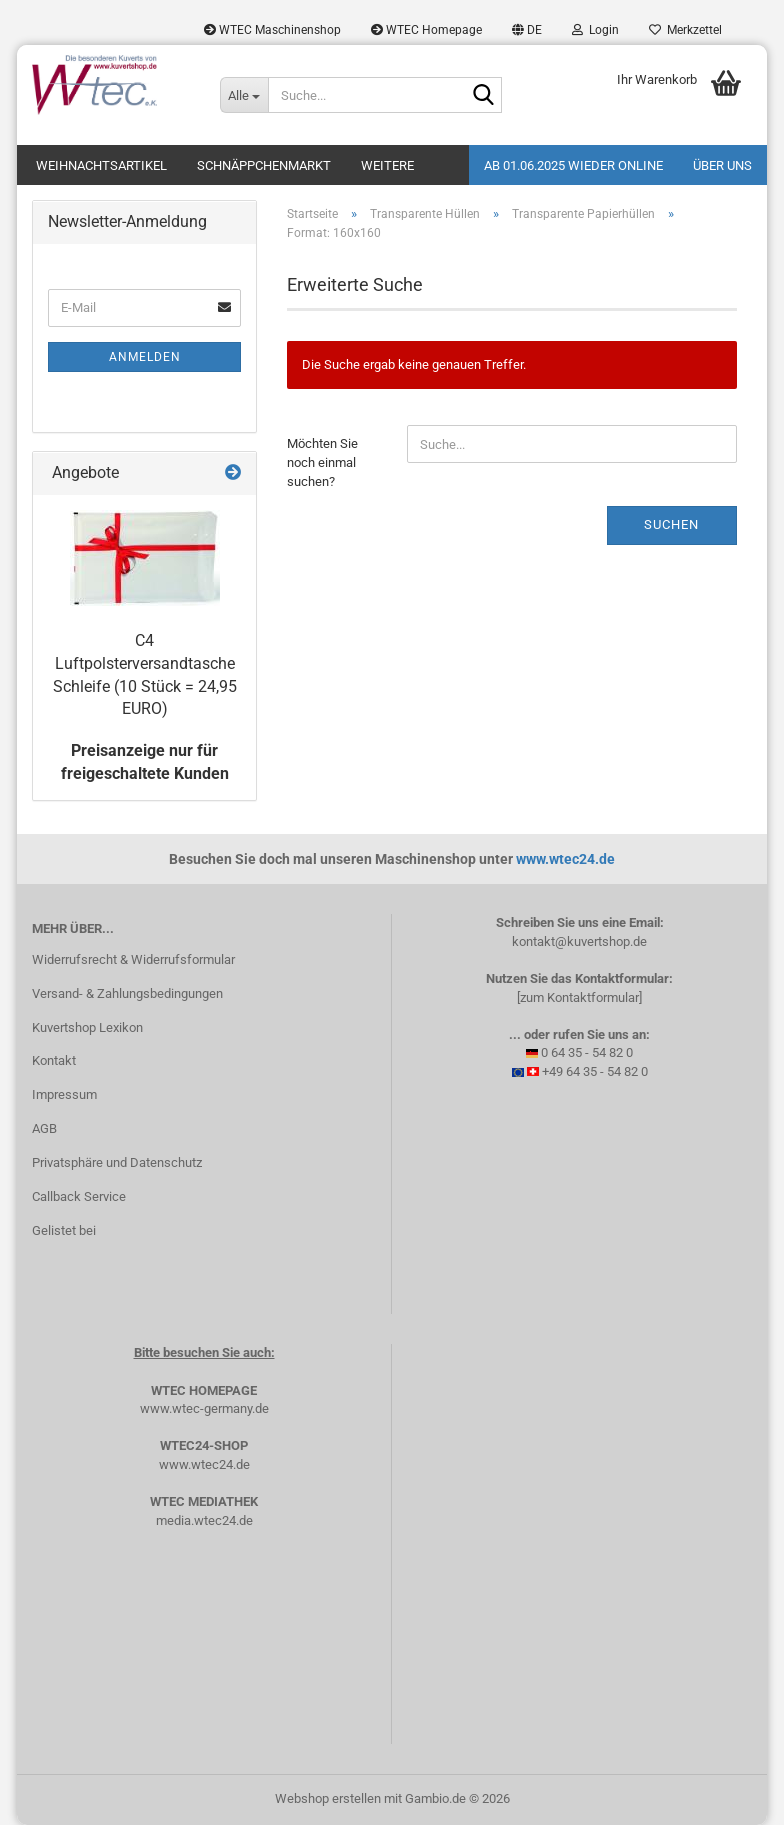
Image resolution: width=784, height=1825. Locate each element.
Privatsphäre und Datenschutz (117, 1162)
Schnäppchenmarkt (264, 165)
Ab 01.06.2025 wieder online (573, 165)
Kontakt (54, 1060)
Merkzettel (685, 30)
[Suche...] (244, 95)
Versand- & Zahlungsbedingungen (127, 993)
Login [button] (595, 30)
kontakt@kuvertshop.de (579, 941)
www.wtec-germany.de (204, 1408)
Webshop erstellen (328, 1798)
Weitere (387, 165)
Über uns (722, 165)
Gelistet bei (64, 1230)
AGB (44, 1128)
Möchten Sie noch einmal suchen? (322, 462)
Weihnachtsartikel (101, 165)
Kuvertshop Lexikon (87, 1027)
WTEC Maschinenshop (272, 30)
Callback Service (79, 1196)
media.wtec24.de (204, 1520)
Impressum (64, 1094)
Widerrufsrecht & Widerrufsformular (133, 959)
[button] (527, 30)
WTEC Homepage (426, 30)
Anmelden (145, 357)
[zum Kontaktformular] (579, 997)
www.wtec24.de (565, 859)
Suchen (671, 524)
